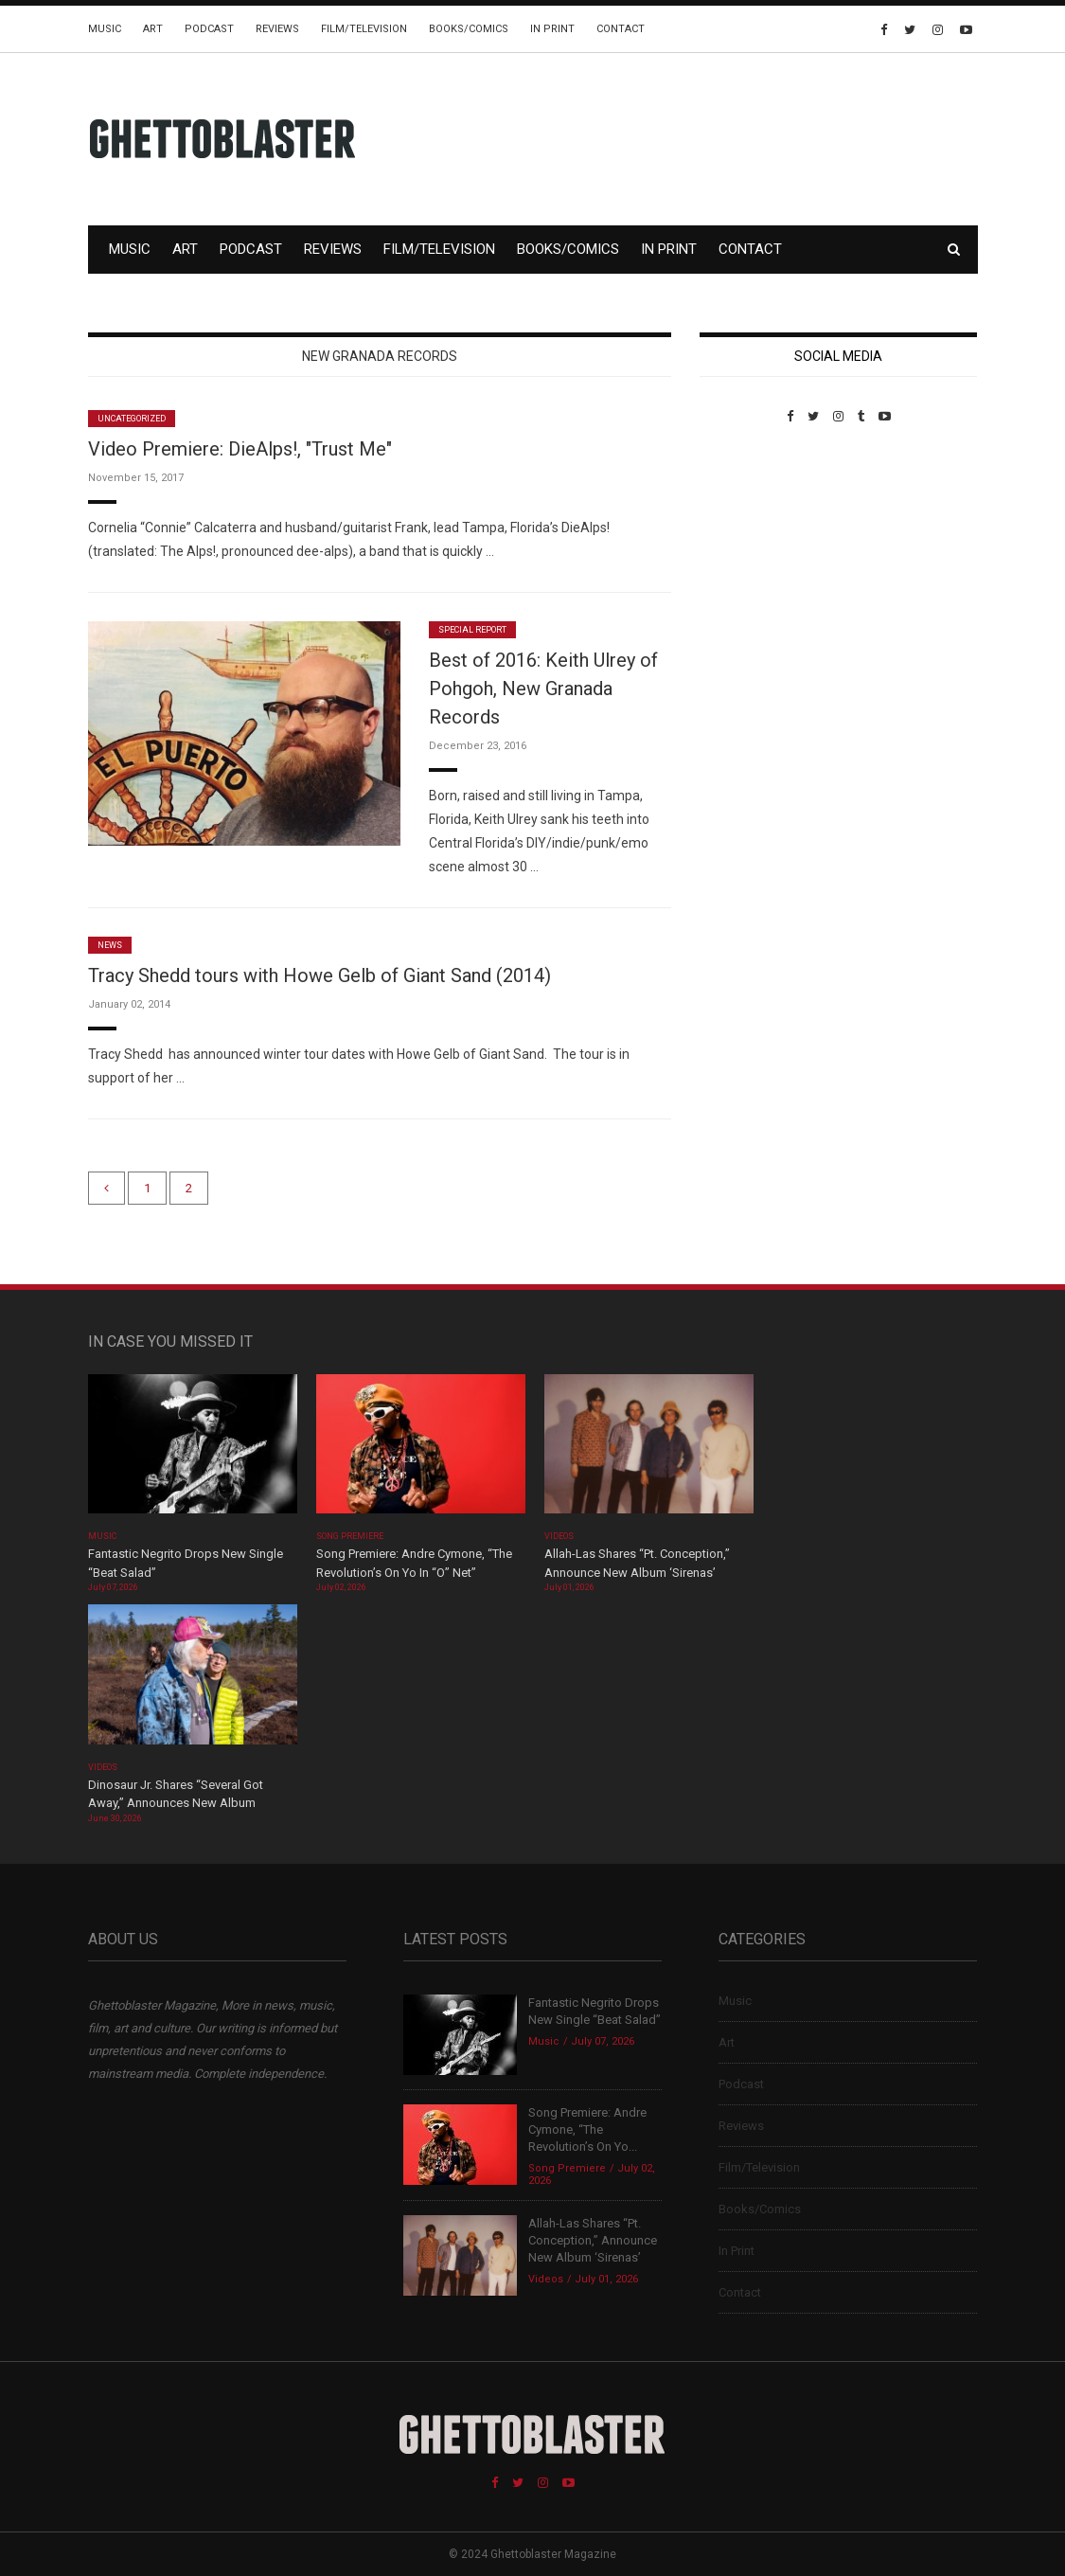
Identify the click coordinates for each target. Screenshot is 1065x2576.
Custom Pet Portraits (755, 553)
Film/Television (364, 29)
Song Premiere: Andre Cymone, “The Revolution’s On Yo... (587, 2129)
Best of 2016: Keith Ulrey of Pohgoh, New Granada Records (543, 688)
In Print (552, 29)
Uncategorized (132, 418)
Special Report (472, 630)
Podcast (209, 29)
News (110, 945)
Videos (559, 1536)
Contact (620, 29)
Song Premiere (350, 1536)
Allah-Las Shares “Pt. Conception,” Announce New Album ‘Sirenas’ (592, 2240)
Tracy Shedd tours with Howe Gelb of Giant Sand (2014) (319, 975)
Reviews (277, 29)
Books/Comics (468, 29)
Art (153, 29)
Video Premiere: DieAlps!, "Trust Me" (240, 449)
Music (104, 29)
